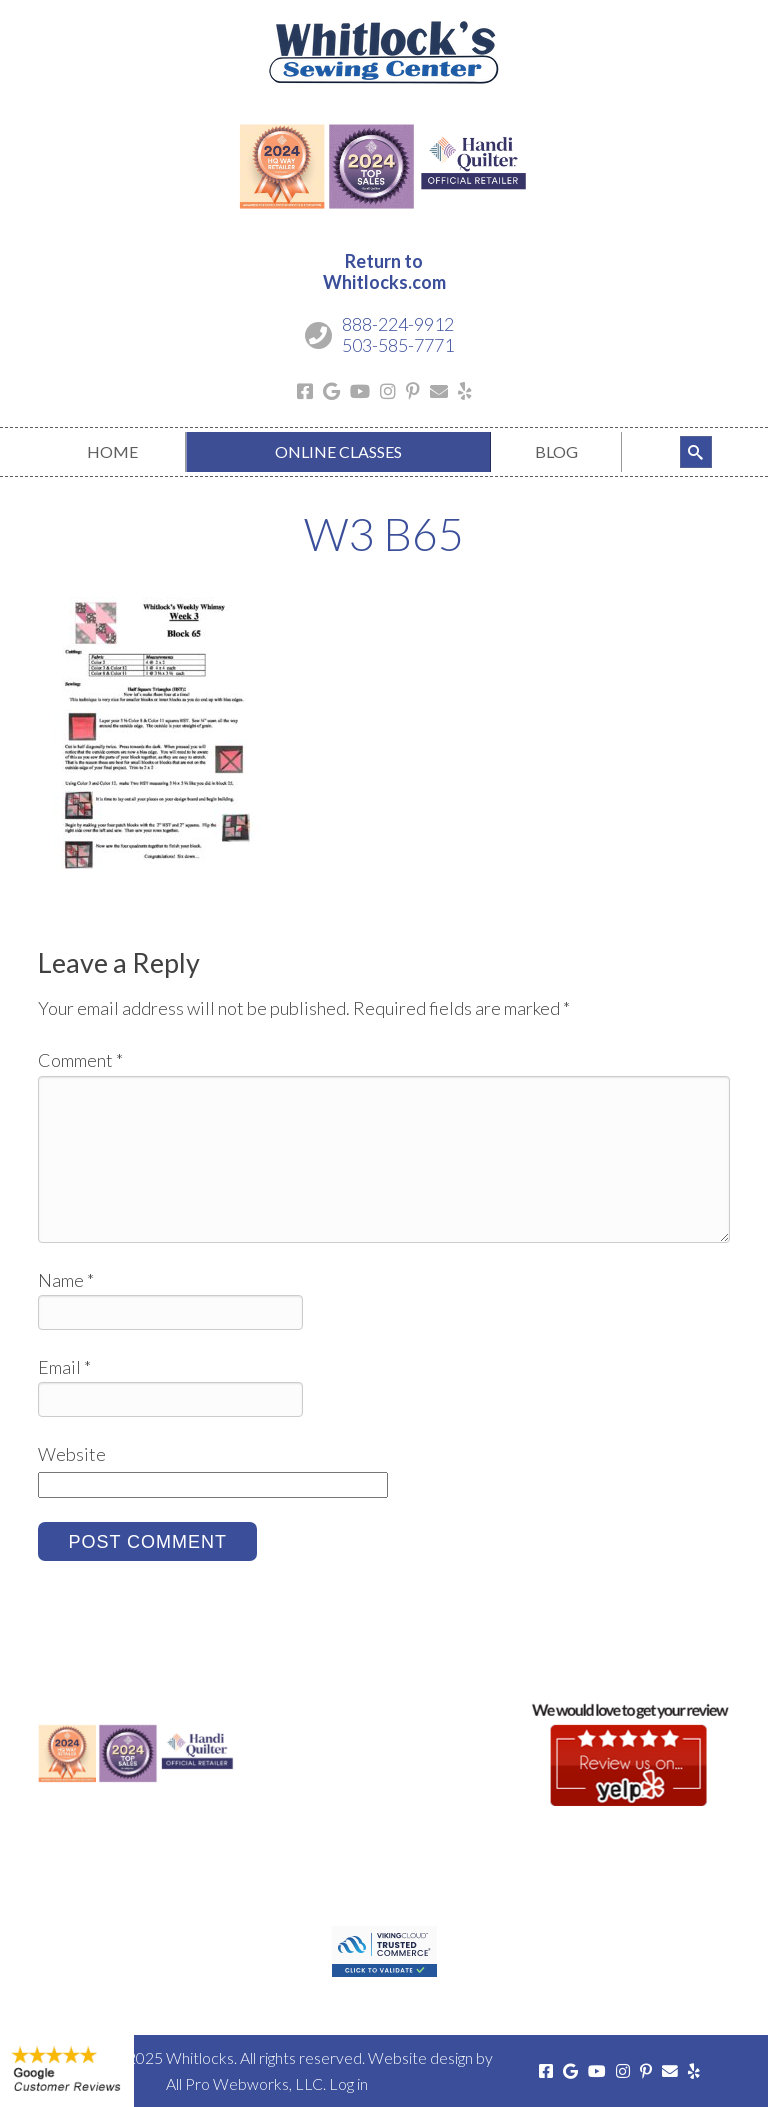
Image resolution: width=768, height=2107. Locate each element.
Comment (80, 1060)
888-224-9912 (398, 324)
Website (72, 1454)
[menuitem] (111, 452)
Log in (348, 2083)
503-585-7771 (398, 345)
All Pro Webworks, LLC (244, 2083)
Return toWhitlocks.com (384, 272)
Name (66, 1280)
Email (64, 1367)
